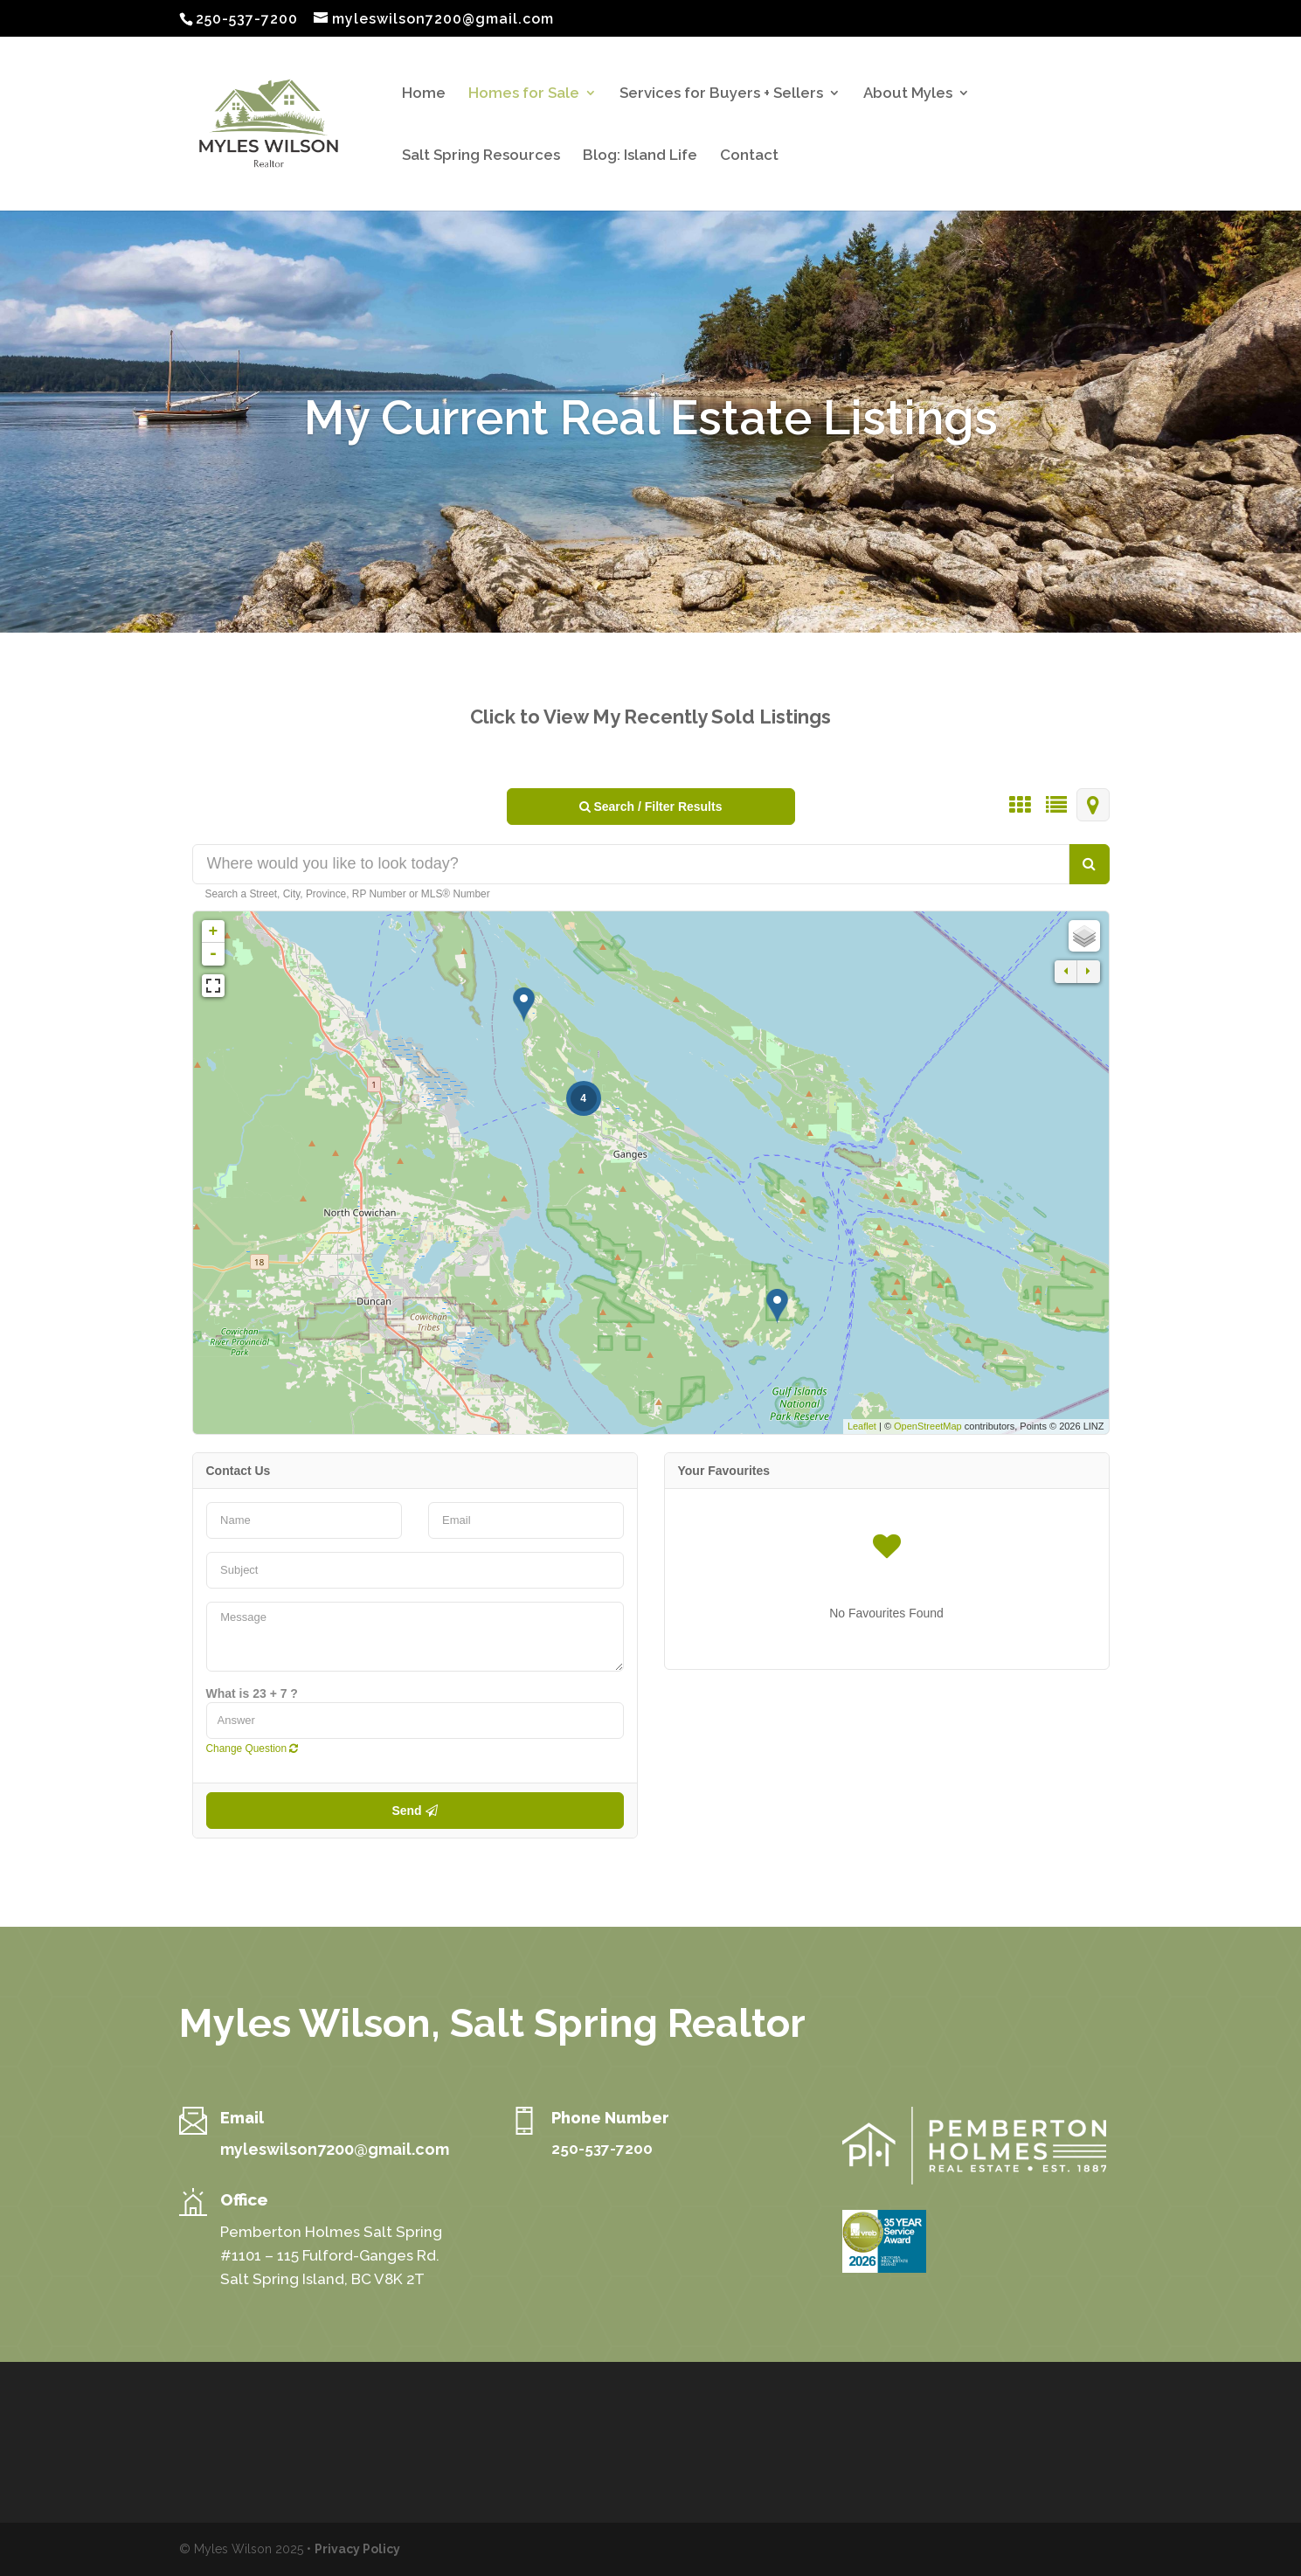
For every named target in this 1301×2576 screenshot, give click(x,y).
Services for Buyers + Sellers (721, 94)
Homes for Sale (523, 94)
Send (414, 1811)
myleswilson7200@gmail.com (334, 2149)
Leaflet (862, 1426)
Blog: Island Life (640, 156)
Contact (749, 156)
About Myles (907, 94)
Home (424, 94)
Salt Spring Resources (481, 156)
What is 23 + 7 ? (252, 1693)
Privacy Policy (357, 2549)
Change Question (252, 1748)
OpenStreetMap (928, 1426)
